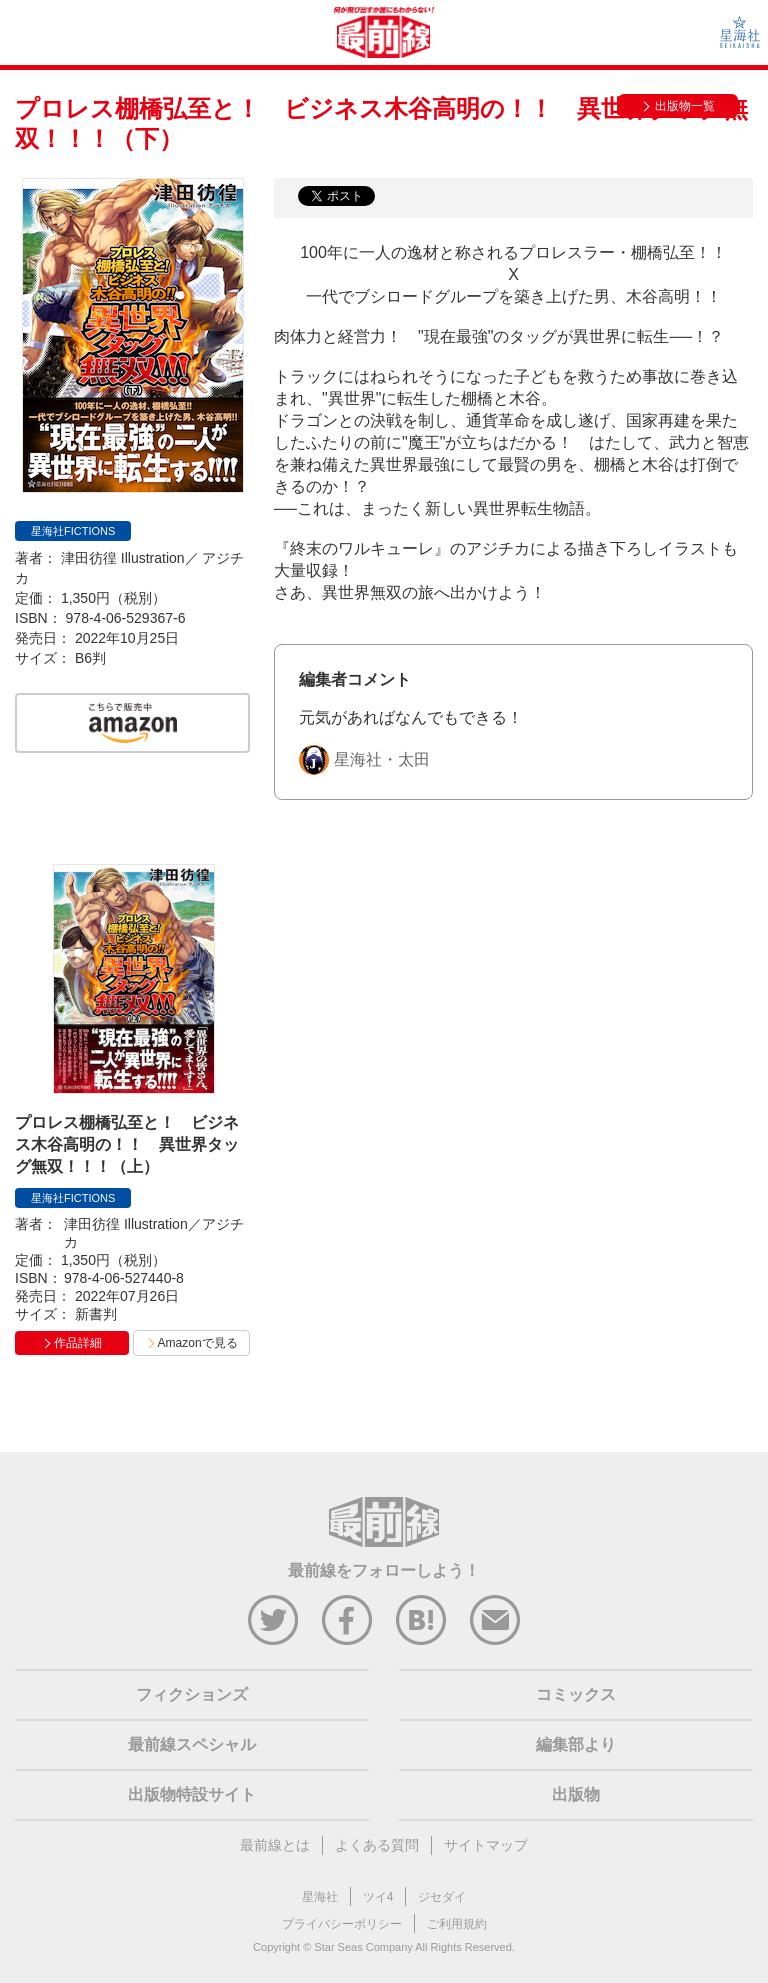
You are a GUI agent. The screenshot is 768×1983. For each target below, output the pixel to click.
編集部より (576, 1744)
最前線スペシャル (192, 1744)
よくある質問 (377, 1845)
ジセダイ (442, 1897)
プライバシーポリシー (342, 1924)
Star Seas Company (363, 1947)
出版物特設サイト (192, 1794)
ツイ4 (378, 1897)
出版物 (576, 1794)
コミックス (576, 1694)
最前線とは (275, 1845)
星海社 (320, 1897)
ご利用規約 (457, 1924)
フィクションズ (192, 1694)
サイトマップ (486, 1845)
